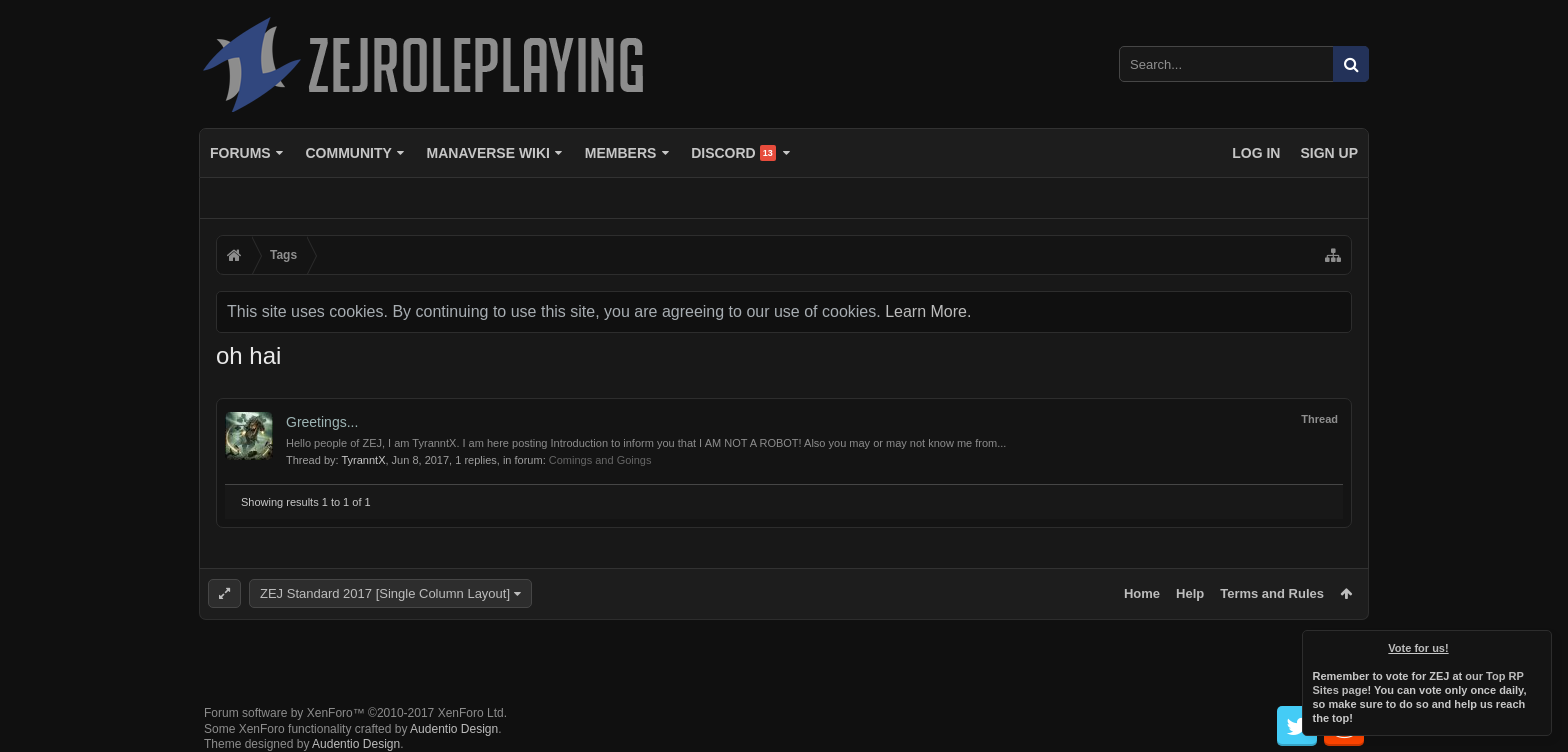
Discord (733, 153)
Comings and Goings (600, 460)
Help (1190, 593)
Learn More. (928, 311)
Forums (240, 153)
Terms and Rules (1272, 593)
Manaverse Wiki (488, 153)
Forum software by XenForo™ (355, 697)
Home (1142, 593)
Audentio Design (454, 713)
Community (348, 153)
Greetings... (322, 422)
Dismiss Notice (1538, 644)
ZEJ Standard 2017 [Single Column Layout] (385, 593)
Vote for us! (1419, 648)
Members (621, 153)
